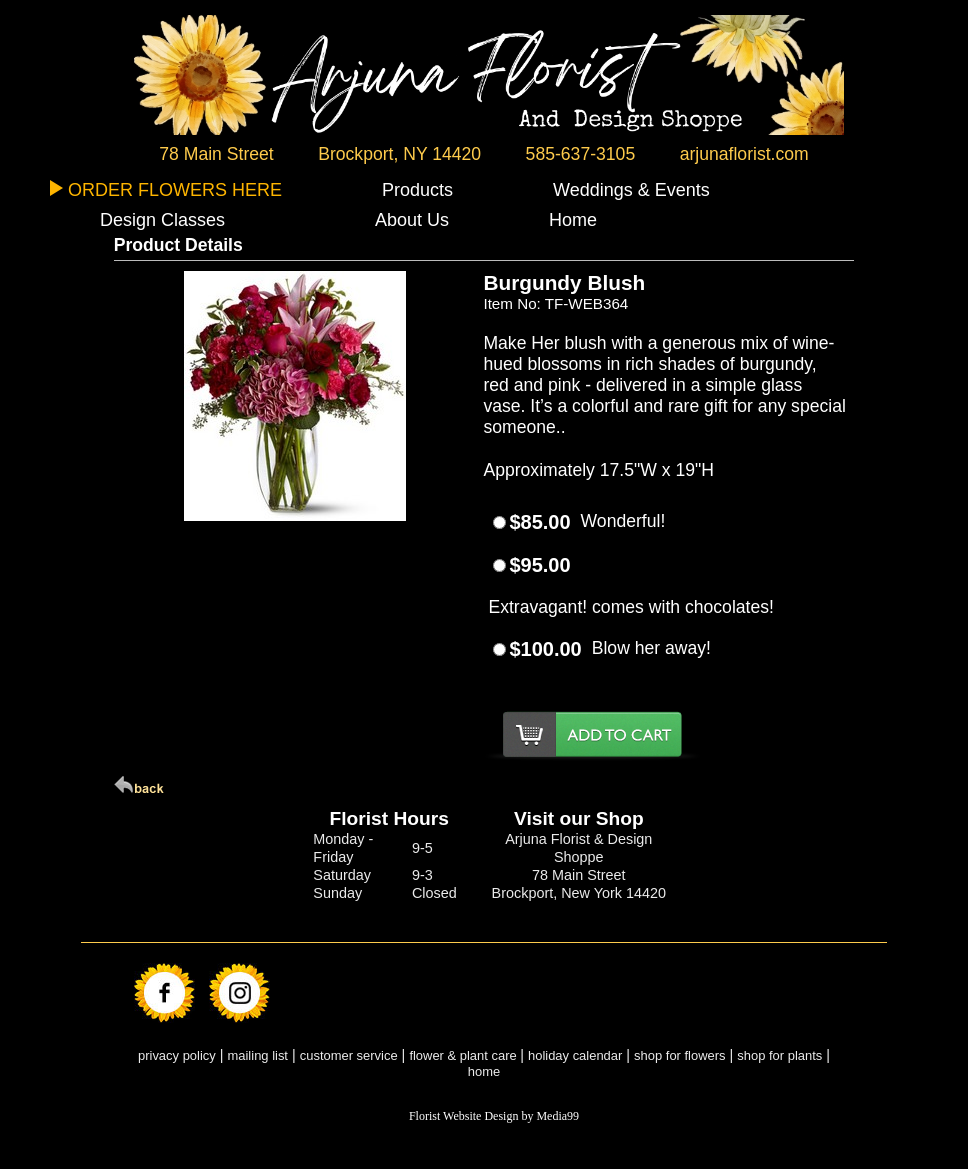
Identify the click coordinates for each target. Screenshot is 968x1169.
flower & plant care (464, 1055)
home (484, 1071)
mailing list (258, 1055)
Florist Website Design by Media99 (494, 1116)
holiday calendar (575, 1055)
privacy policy (177, 1055)
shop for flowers (679, 1055)
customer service (349, 1055)
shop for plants (779, 1055)
